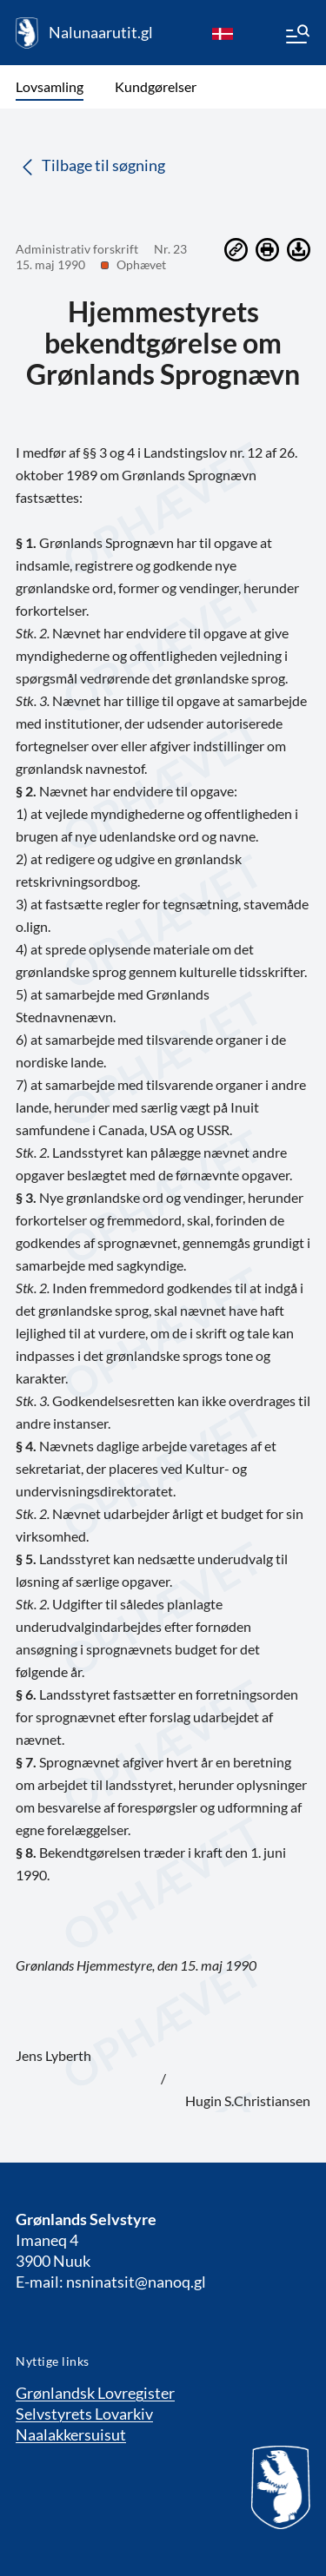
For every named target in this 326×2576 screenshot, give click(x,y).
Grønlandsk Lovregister (95, 2392)
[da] (222, 33)
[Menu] (296, 36)
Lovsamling (49, 86)
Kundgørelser (155, 86)
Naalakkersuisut (71, 2434)
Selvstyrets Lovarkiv (84, 2413)
